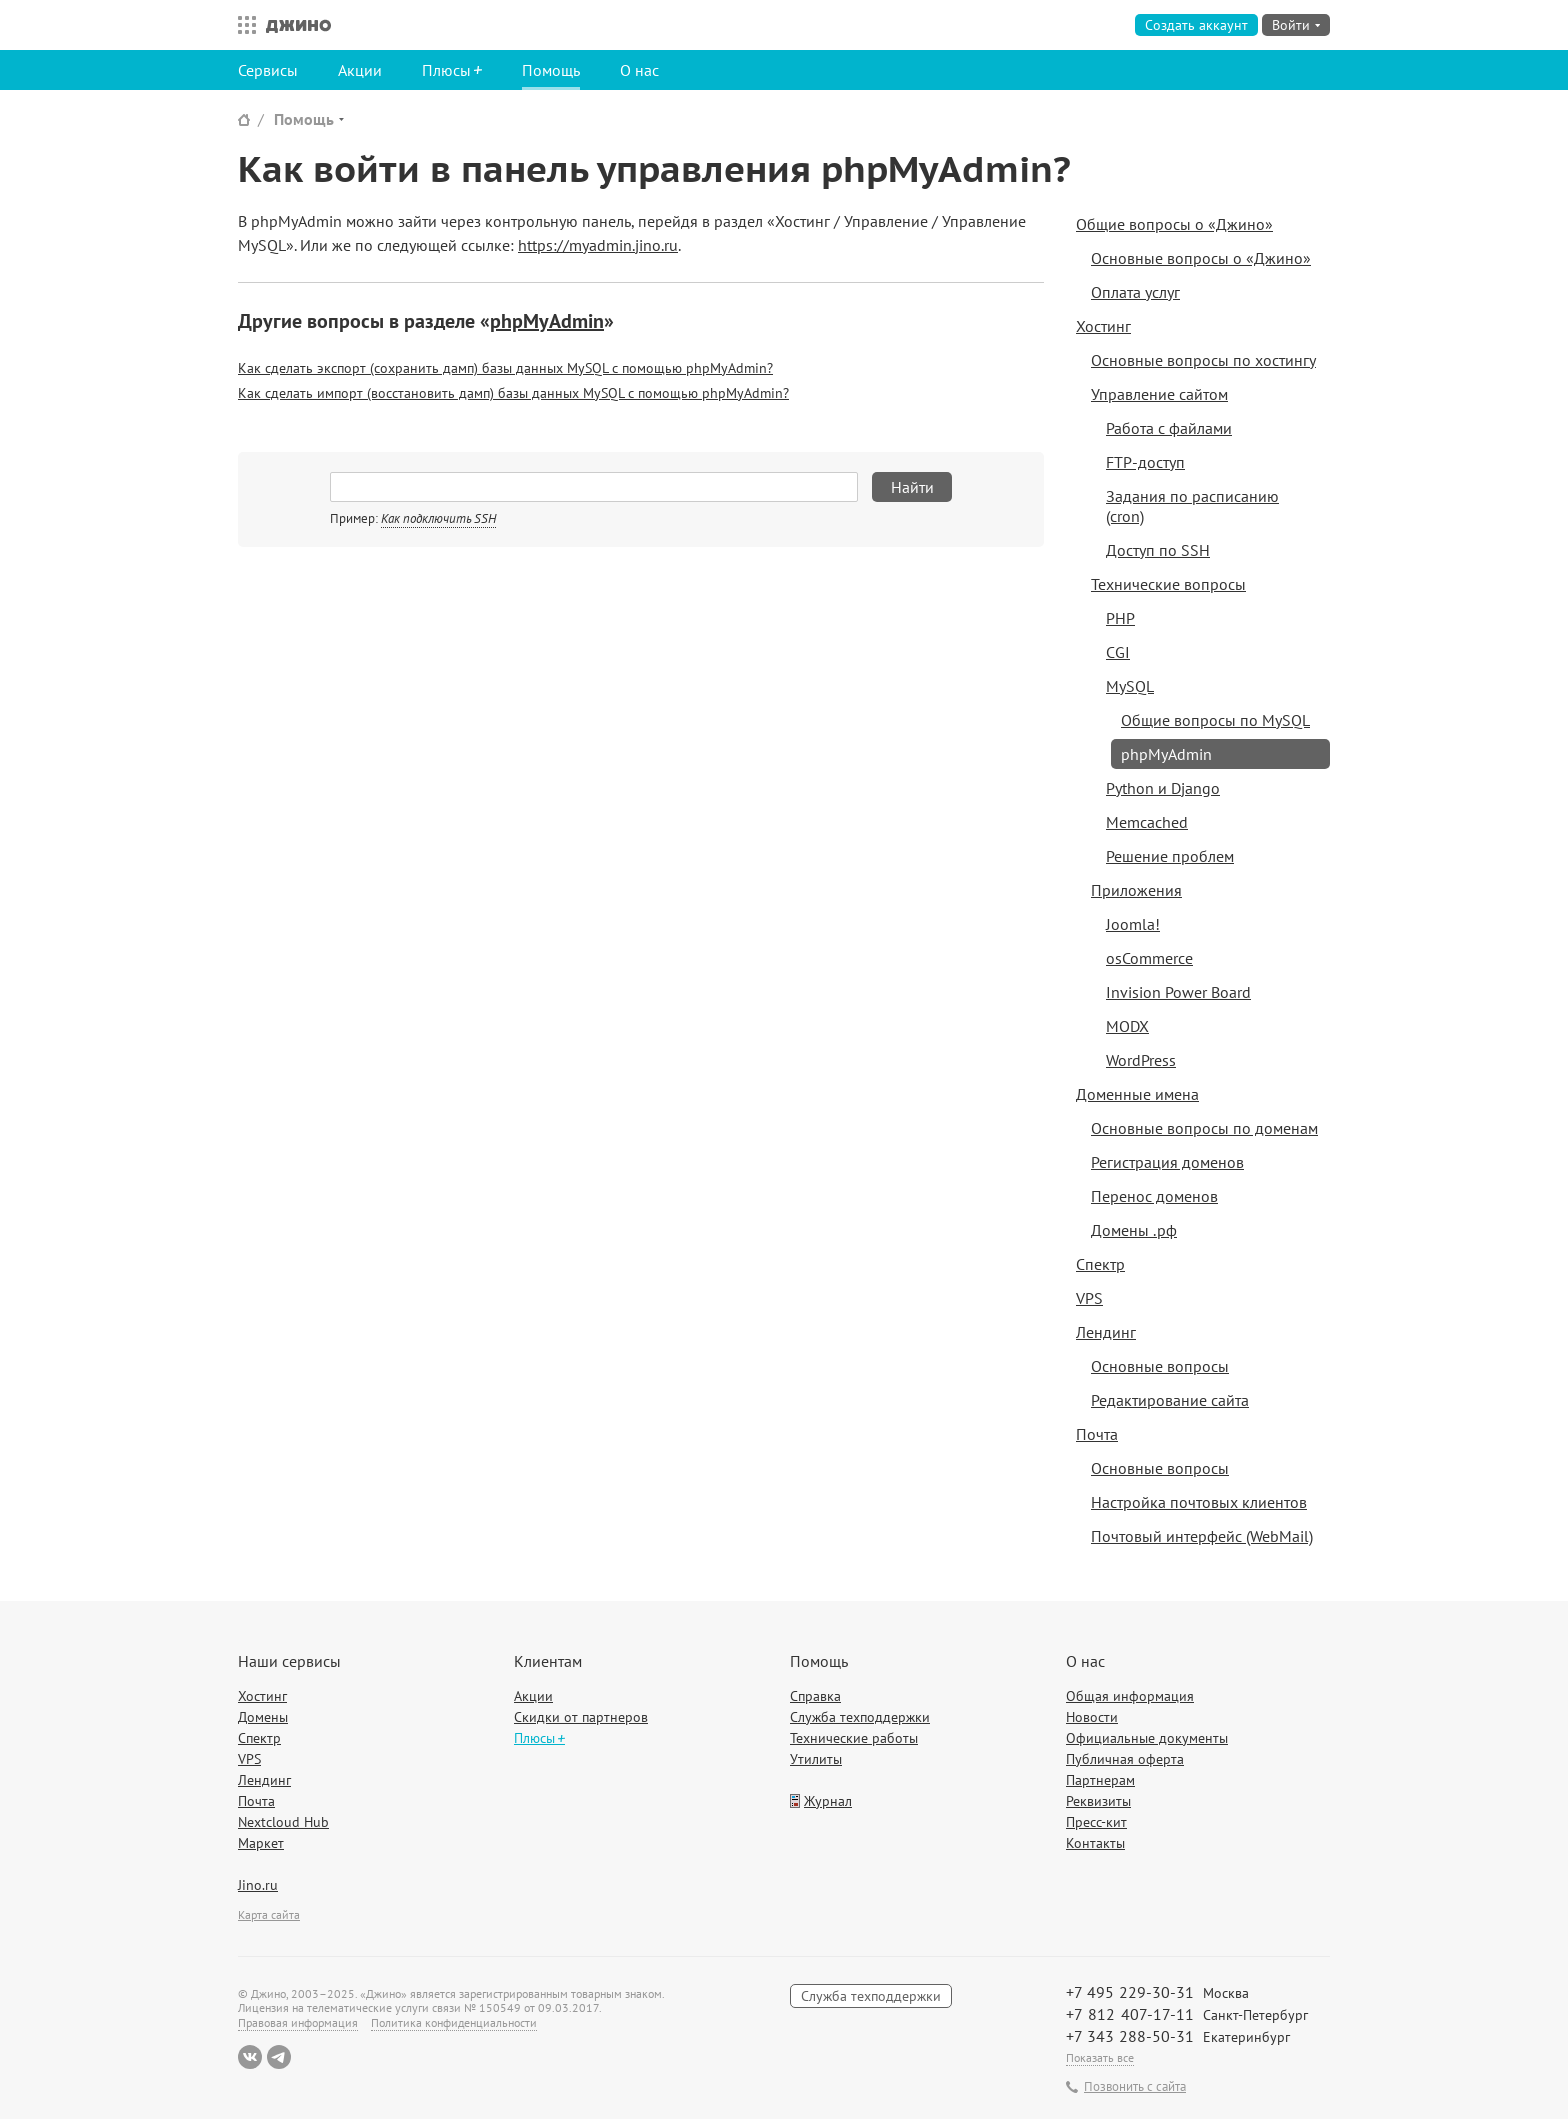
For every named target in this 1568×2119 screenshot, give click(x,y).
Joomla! (1133, 924)
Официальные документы (1147, 1738)
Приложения (1136, 890)
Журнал (828, 1801)
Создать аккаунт (1196, 25)
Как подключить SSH (438, 518)
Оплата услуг (1135, 292)
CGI (1118, 652)
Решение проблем (1170, 856)
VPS (1089, 1298)
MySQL (1130, 686)
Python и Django (1163, 788)
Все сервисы (242, 25)
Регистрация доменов (1167, 1162)
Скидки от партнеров (581, 1717)
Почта (1097, 1434)
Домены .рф (1134, 1230)
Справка (815, 1696)
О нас (639, 70)
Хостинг (1103, 326)
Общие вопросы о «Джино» (1174, 224)
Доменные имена (1137, 1094)
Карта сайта (269, 1914)
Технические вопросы (1168, 584)
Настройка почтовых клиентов (1199, 1502)
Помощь (551, 70)
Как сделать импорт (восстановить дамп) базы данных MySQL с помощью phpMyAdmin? (513, 393)
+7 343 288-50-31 (1130, 2036)
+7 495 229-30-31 (1130, 1992)
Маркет (261, 1843)
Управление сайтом (1159, 394)
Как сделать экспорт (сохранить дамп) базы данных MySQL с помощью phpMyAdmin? (505, 368)
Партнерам (1100, 1780)
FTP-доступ (1145, 462)
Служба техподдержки (860, 1717)
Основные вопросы (1160, 1366)
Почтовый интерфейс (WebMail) (1202, 1536)
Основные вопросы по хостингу (1203, 360)
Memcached (1147, 822)
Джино (298, 25)
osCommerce (1149, 958)
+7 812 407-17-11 (1130, 2014)
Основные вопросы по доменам (1204, 1128)
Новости (1092, 1717)
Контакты (1095, 1843)
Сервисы (268, 70)
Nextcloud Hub (283, 1822)
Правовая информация (298, 2022)
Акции (360, 70)
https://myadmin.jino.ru (598, 245)
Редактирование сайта (1170, 1400)
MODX (1127, 1026)
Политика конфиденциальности (454, 2022)
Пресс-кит (1096, 1822)
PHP (1120, 618)
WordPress (1141, 1060)
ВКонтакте (250, 2057)
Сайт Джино (244, 119)
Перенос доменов (1154, 1196)
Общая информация (1130, 1696)
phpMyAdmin (547, 321)
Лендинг (1106, 1332)
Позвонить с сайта (1135, 2087)
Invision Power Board (1178, 992)
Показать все (1100, 2057)
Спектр (1100, 1264)
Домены (263, 1717)
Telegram (279, 2057)
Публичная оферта (1125, 1759)
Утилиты (816, 1759)
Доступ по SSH (1158, 550)
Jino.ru (258, 1885)
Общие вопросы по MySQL (1215, 720)
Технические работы (854, 1738)
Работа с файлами (1169, 428)
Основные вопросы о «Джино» (1201, 258)
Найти (912, 487)
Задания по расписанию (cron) (1192, 506)
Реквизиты (1098, 1801)
